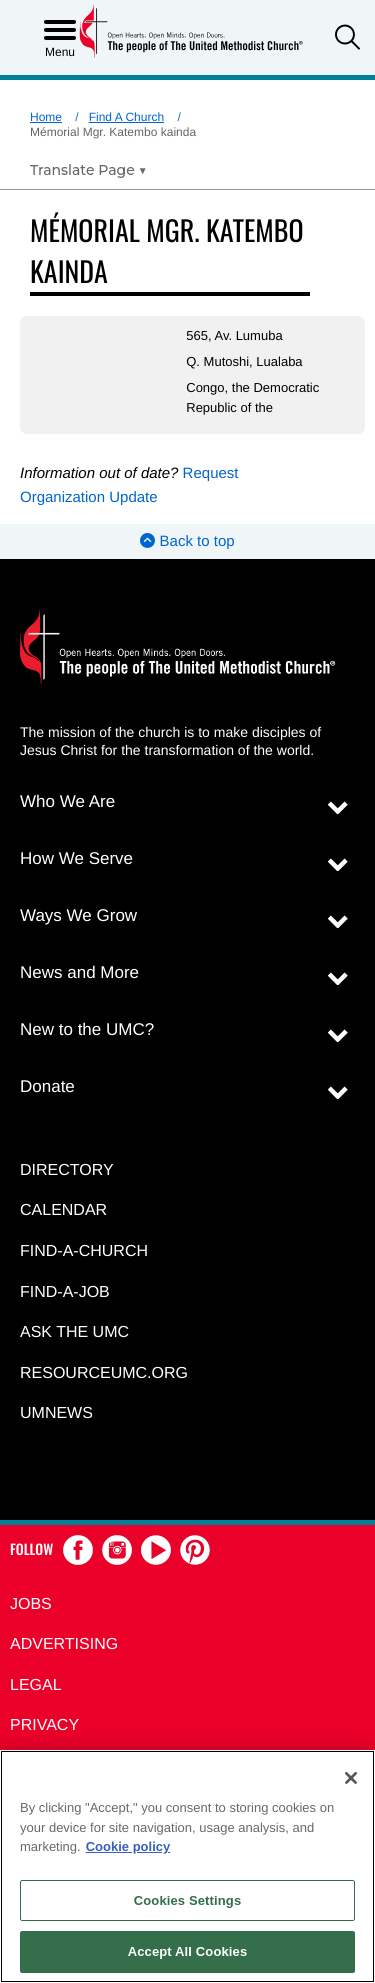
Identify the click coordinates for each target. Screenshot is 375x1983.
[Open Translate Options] (88, 170)
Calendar (63, 1210)
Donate (47, 1086)
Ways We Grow (78, 915)
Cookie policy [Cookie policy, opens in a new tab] (128, 1846)
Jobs (31, 1604)
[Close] (351, 1778)
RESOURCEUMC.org (104, 1373)
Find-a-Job (65, 1292)
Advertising (64, 1644)
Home (46, 117)
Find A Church (126, 117)
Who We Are (67, 801)
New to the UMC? (87, 1029)
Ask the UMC (74, 1332)
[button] (347, 39)
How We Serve (76, 858)
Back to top (187, 541)
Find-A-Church (84, 1251)
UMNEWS (56, 1413)
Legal (36, 1685)
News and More (79, 972)
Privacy (44, 1725)
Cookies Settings (188, 1900)
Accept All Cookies (188, 1951)
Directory (67, 1170)
